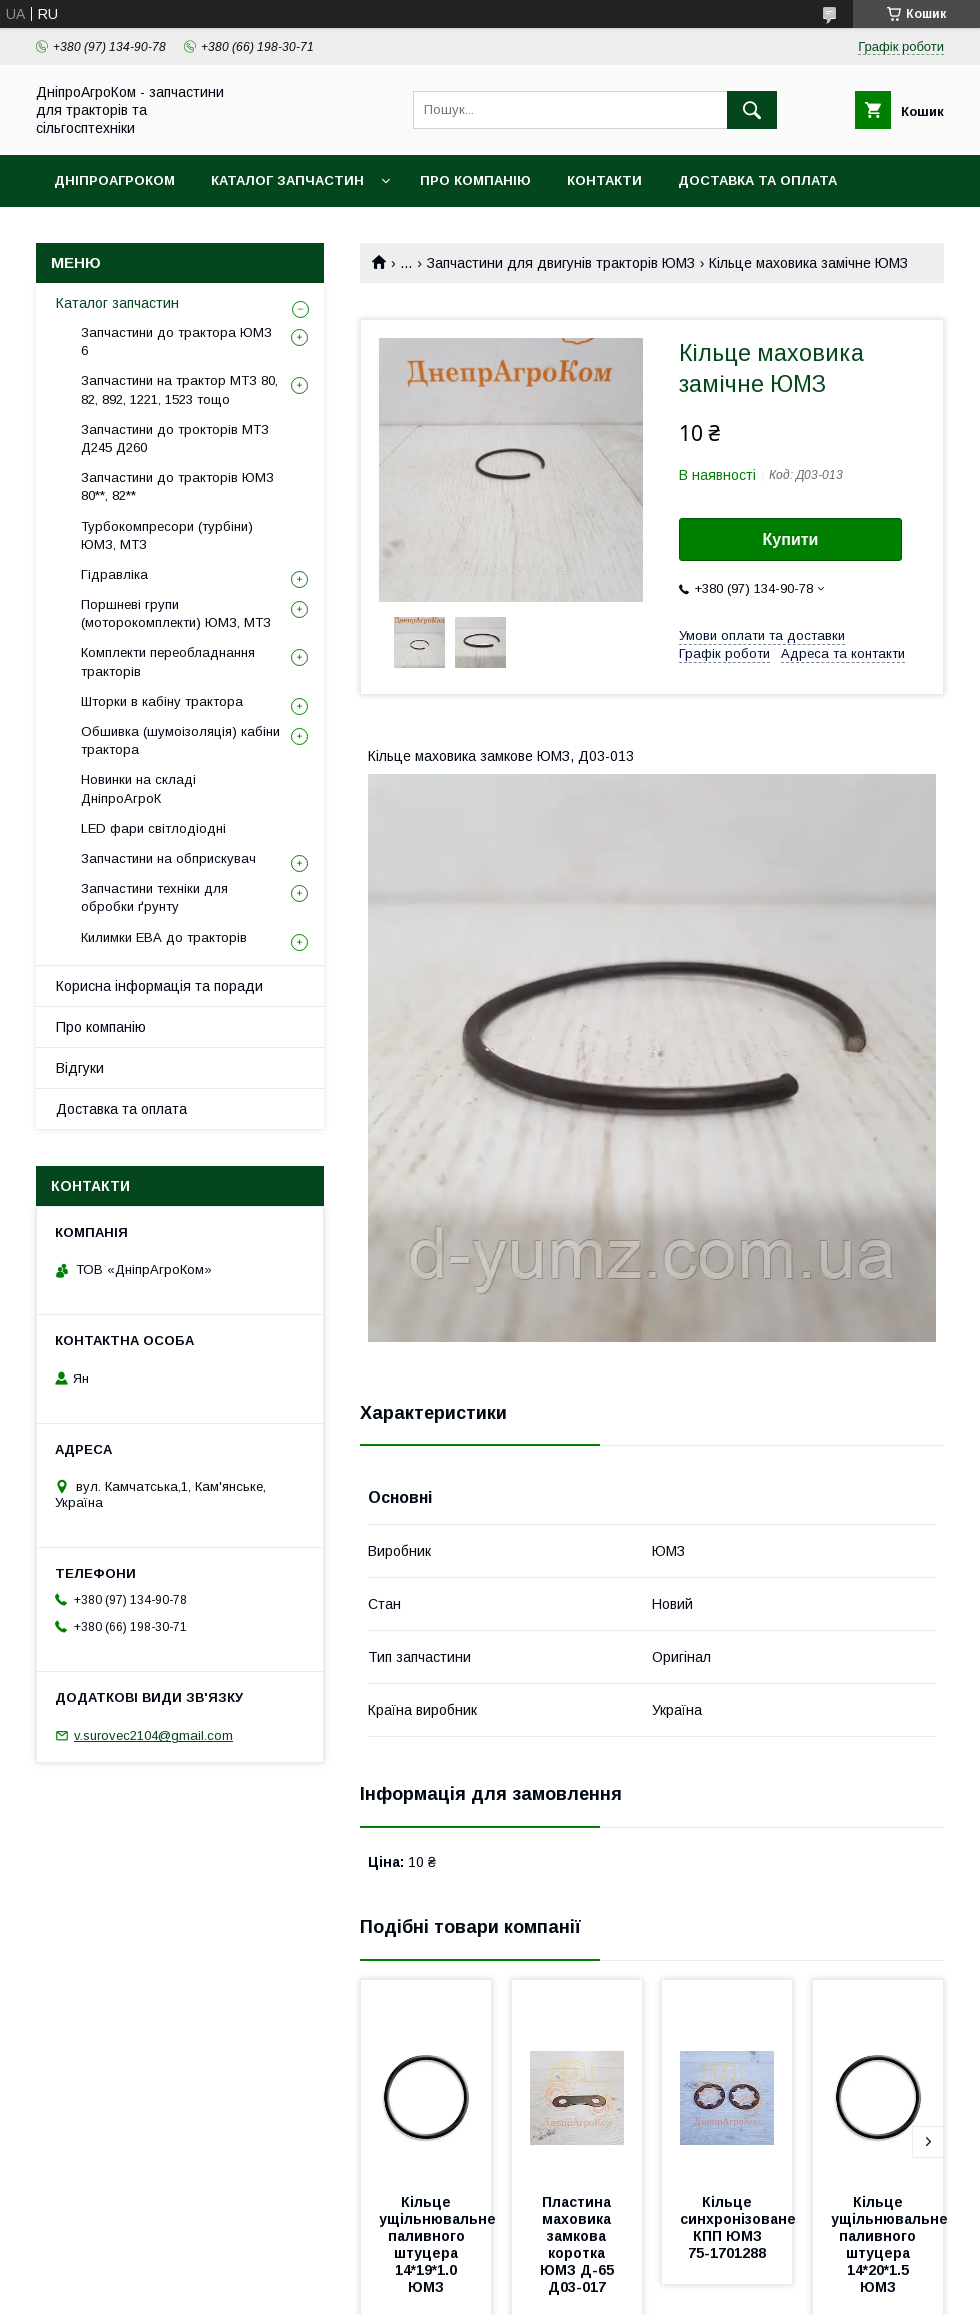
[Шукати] (752, 110)
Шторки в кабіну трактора (162, 701)
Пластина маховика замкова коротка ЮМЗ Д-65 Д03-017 (579, 2244)
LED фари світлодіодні (153, 828)
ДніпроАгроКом (114, 180)
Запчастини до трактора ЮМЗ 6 (176, 341)
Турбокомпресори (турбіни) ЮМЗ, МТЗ (167, 535)
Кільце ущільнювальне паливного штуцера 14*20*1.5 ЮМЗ (891, 2244)
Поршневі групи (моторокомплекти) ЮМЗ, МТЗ (176, 613)
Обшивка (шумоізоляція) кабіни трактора (180, 740)
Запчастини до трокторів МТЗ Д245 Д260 (175, 438)
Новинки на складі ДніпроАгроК (138, 788)
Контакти (604, 180)
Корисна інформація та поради (159, 986)
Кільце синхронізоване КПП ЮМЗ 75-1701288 (740, 2227)
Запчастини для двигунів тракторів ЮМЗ (561, 263)
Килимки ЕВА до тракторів (164, 937)
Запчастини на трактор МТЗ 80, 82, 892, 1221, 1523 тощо (179, 389)
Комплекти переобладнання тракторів (168, 661)
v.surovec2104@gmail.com (153, 1735)
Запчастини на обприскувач (168, 858)
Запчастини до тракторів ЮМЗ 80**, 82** (177, 486)
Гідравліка (114, 574)
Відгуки (80, 1068)
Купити (791, 539)
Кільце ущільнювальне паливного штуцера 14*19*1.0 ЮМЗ (439, 2244)
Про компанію (475, 180)
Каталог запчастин (287, 180)
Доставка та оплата (757, 180)
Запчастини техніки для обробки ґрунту (154, 897)
